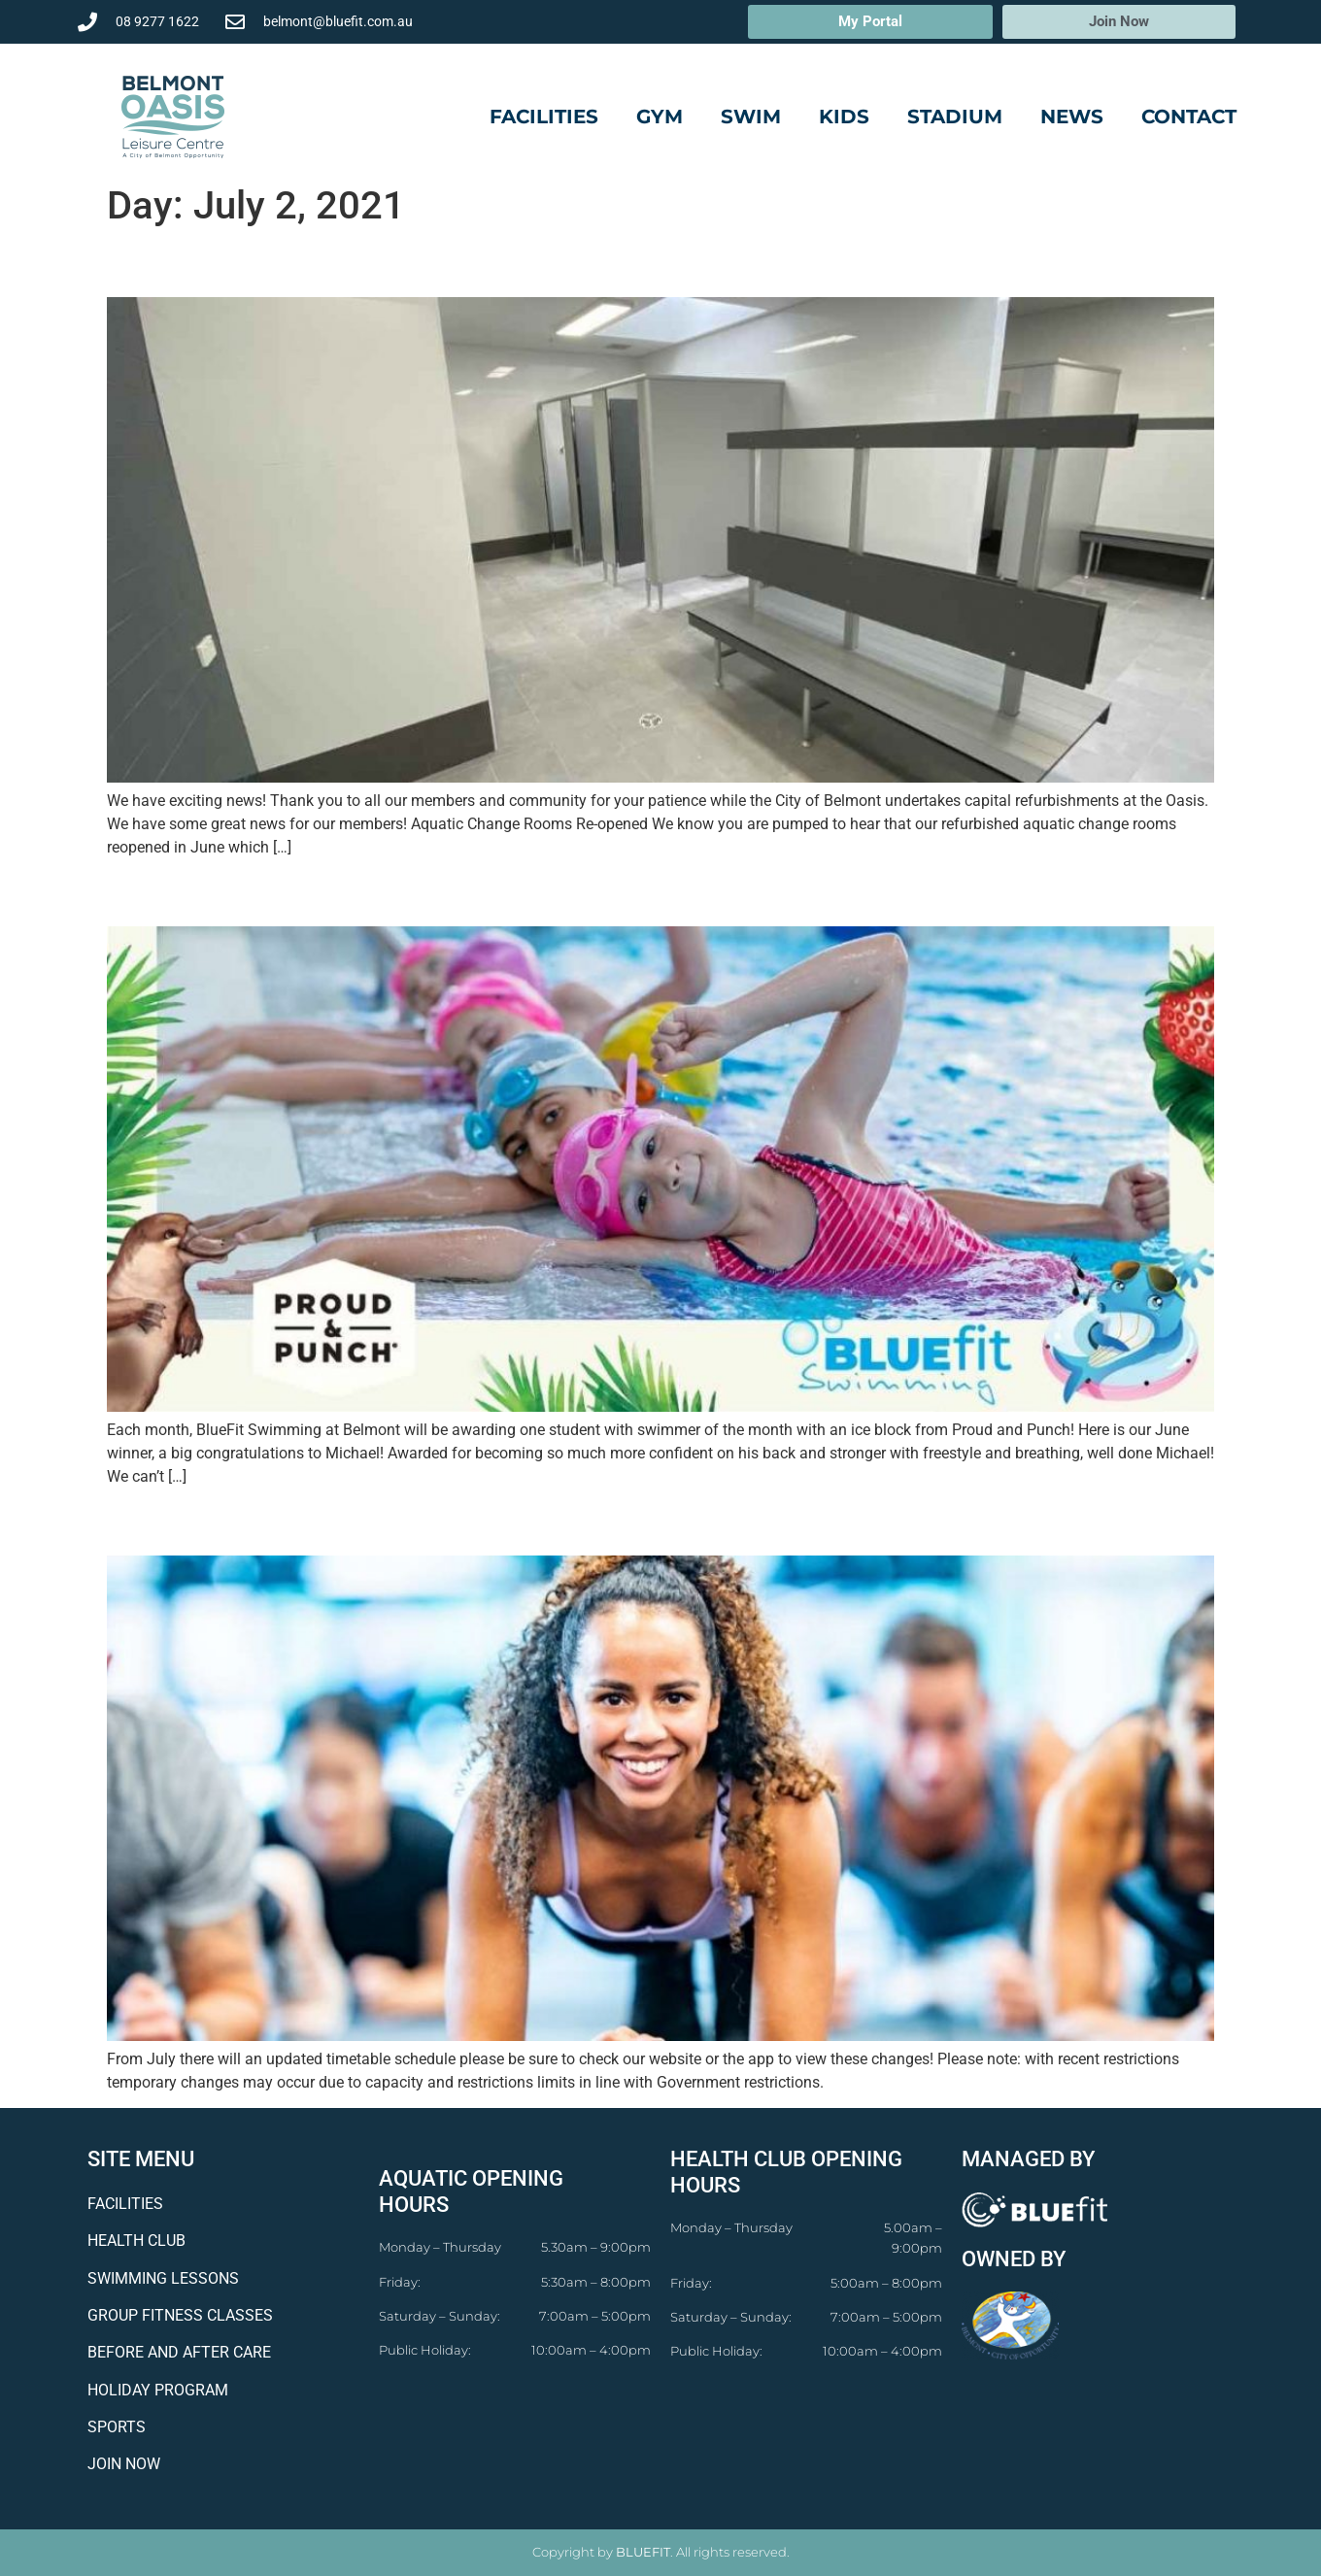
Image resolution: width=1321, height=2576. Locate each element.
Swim (751, 116)
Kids (844, 116)
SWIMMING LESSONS (163, 2278)
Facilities (544, 116)
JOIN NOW (123, 2464)
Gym (659, 116)
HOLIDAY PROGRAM (157, 2390)
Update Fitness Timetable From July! (361, 1521)
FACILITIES (125, 2203)
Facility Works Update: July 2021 (333, 263)
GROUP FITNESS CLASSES (180, 2315)
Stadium (954, 116)
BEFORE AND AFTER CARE (179, 2352)
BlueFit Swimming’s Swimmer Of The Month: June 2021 (492, 892)
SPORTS (116, 2427)
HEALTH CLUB (136, 2240)
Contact (1188, 116)
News (1071, 116)
